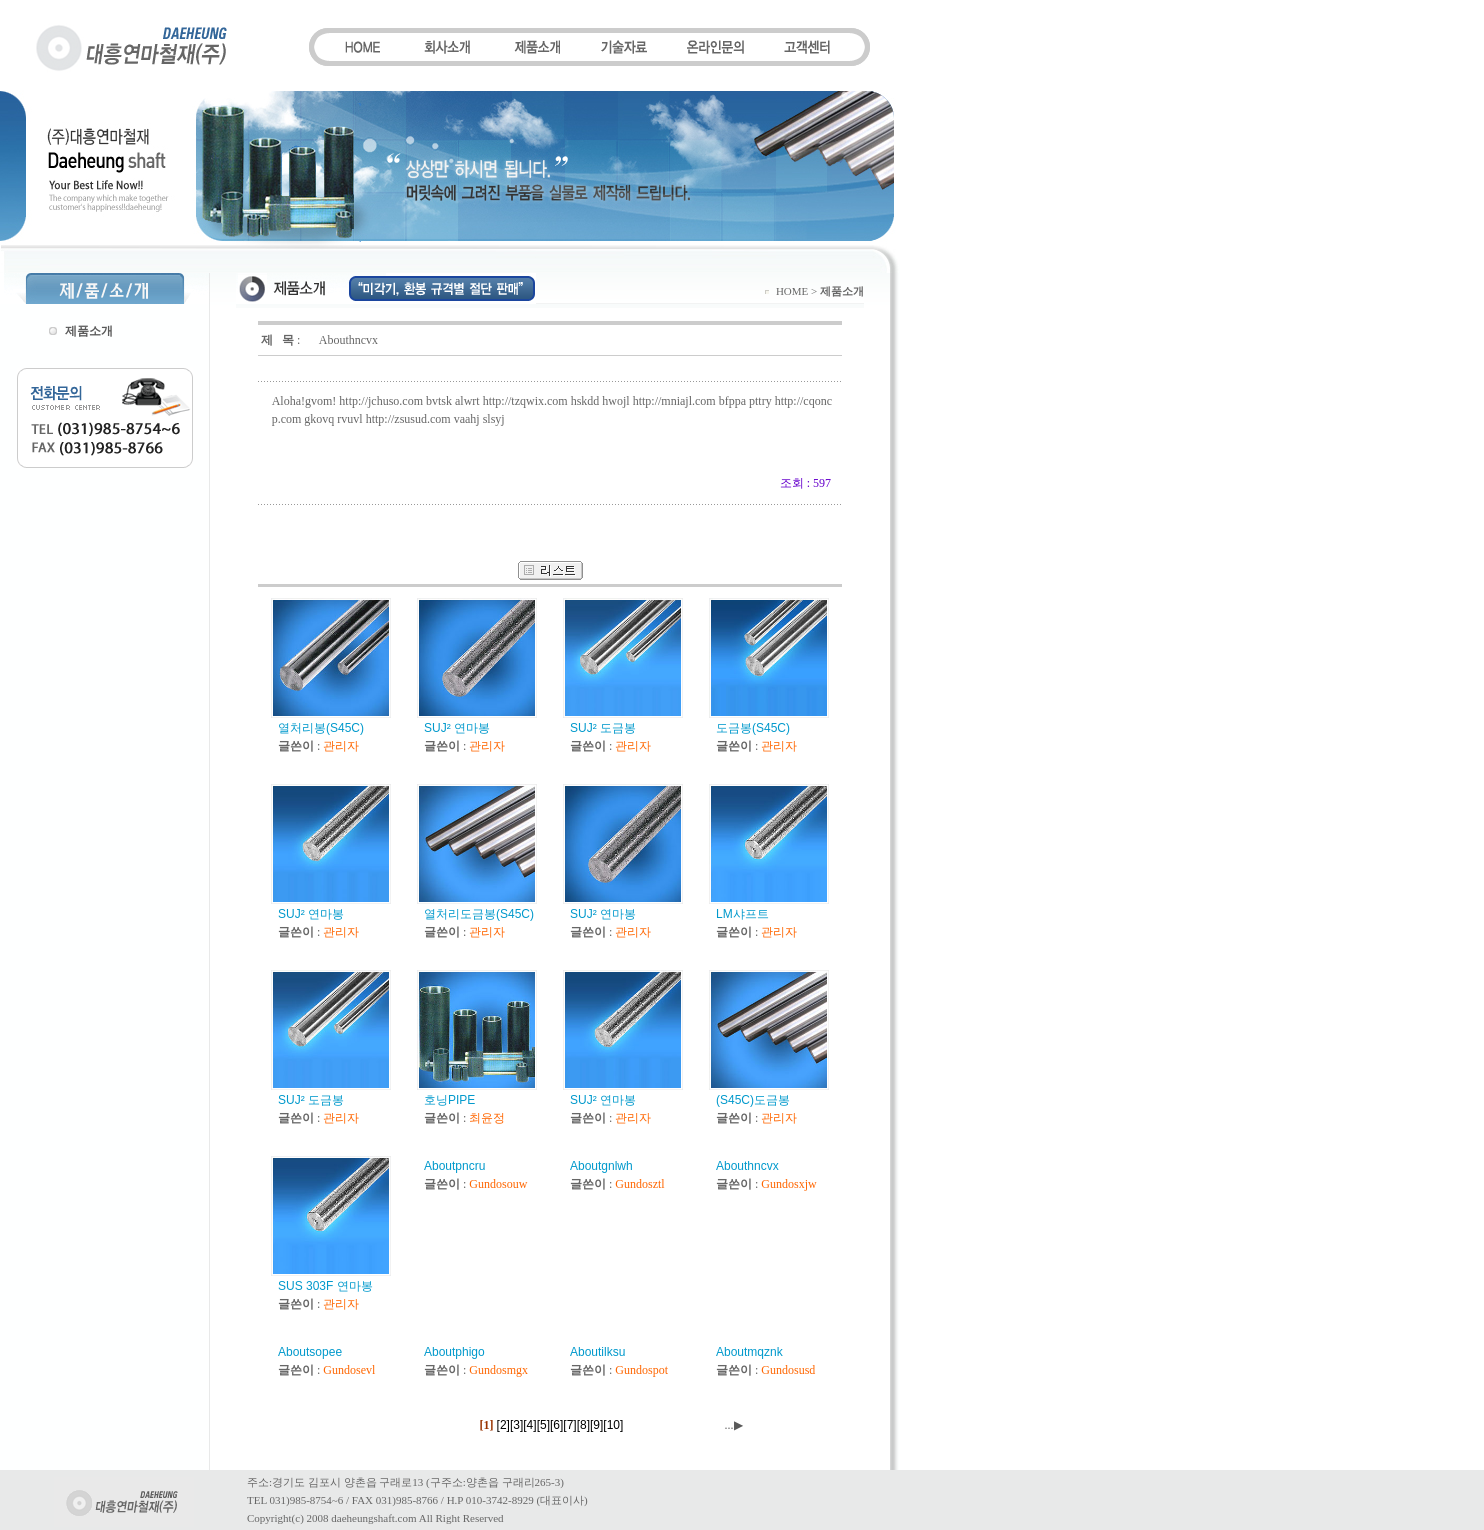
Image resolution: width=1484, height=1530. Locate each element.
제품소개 (89, 331)
